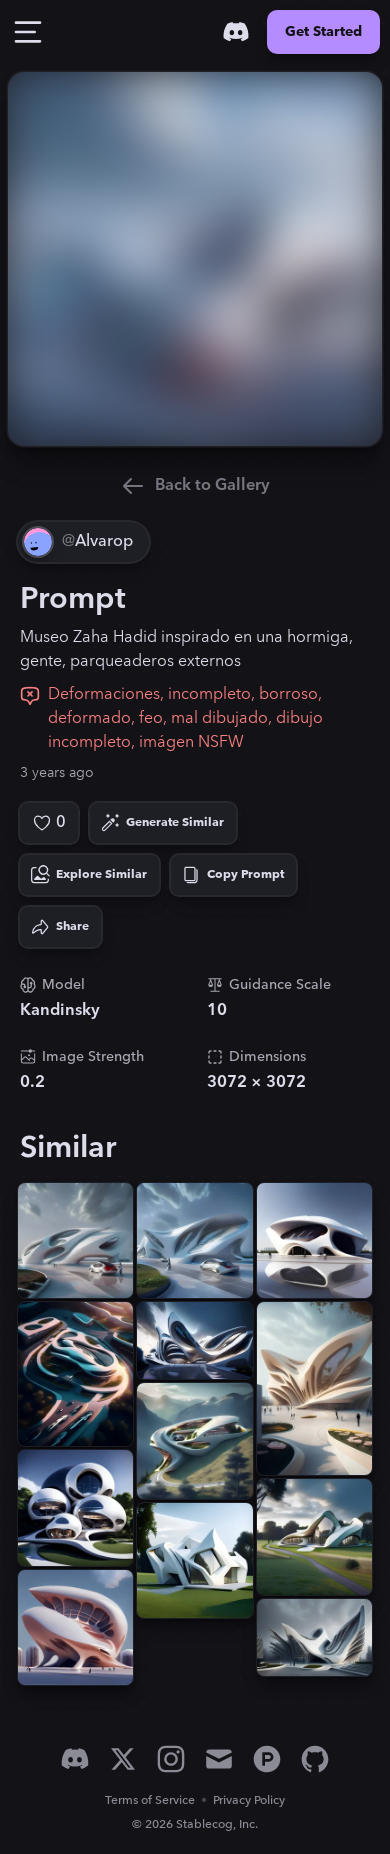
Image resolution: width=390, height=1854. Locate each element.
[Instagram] (171, 1759)
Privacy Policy (249, 1800)
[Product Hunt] (267, 1759)
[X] (123, 1759)
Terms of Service (150, 1800)
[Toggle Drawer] (28, 32)
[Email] (219, 1759)
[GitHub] (315, 1759)
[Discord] (236, 32)
